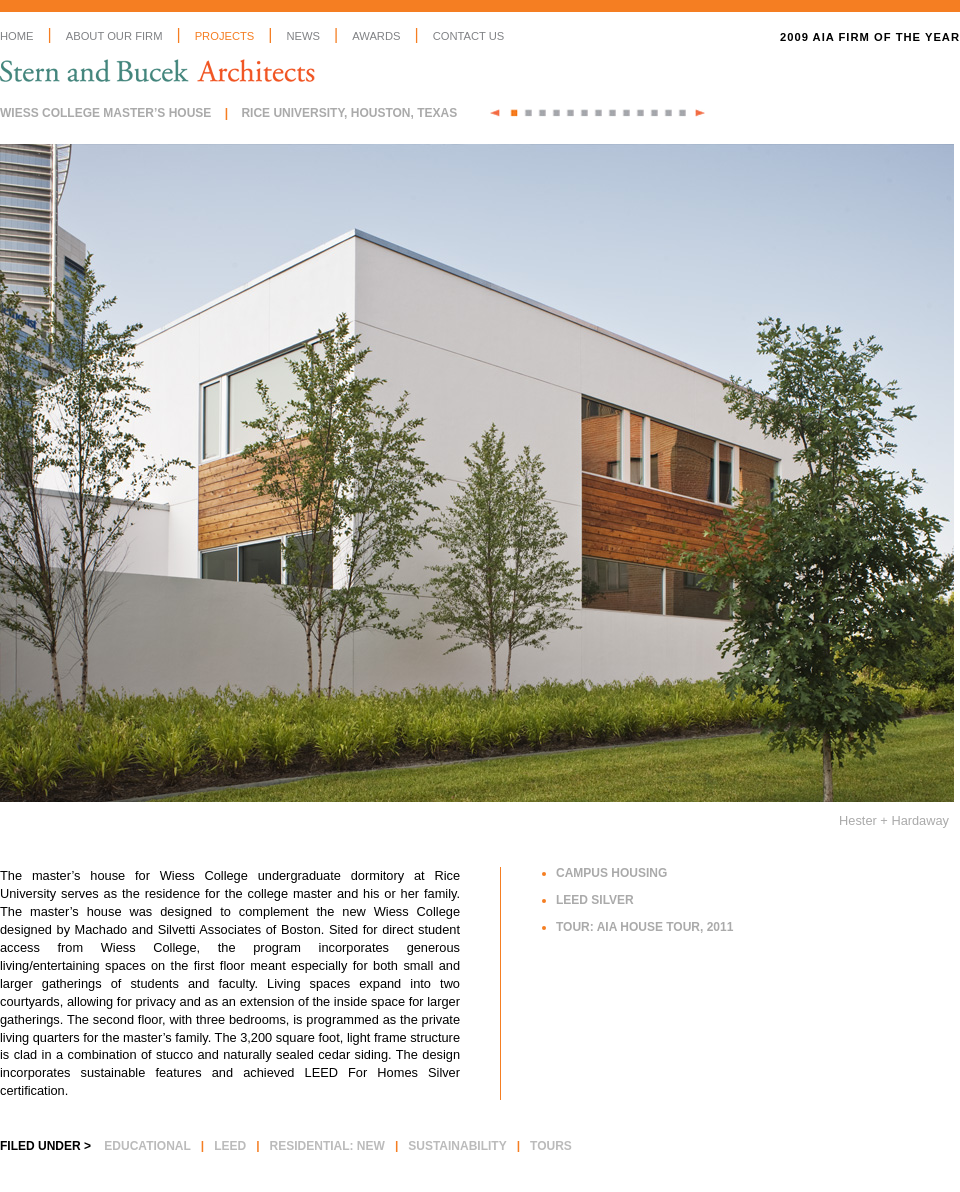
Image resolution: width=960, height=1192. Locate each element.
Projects (225, 36)
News (303, 36)
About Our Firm (114, 36)
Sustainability (457, 1146)
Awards (376, 36)
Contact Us (469, 36)
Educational (147, 1146)
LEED (230, 1146)
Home (17, 36)
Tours (551, 1146)
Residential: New (327, 1146)
